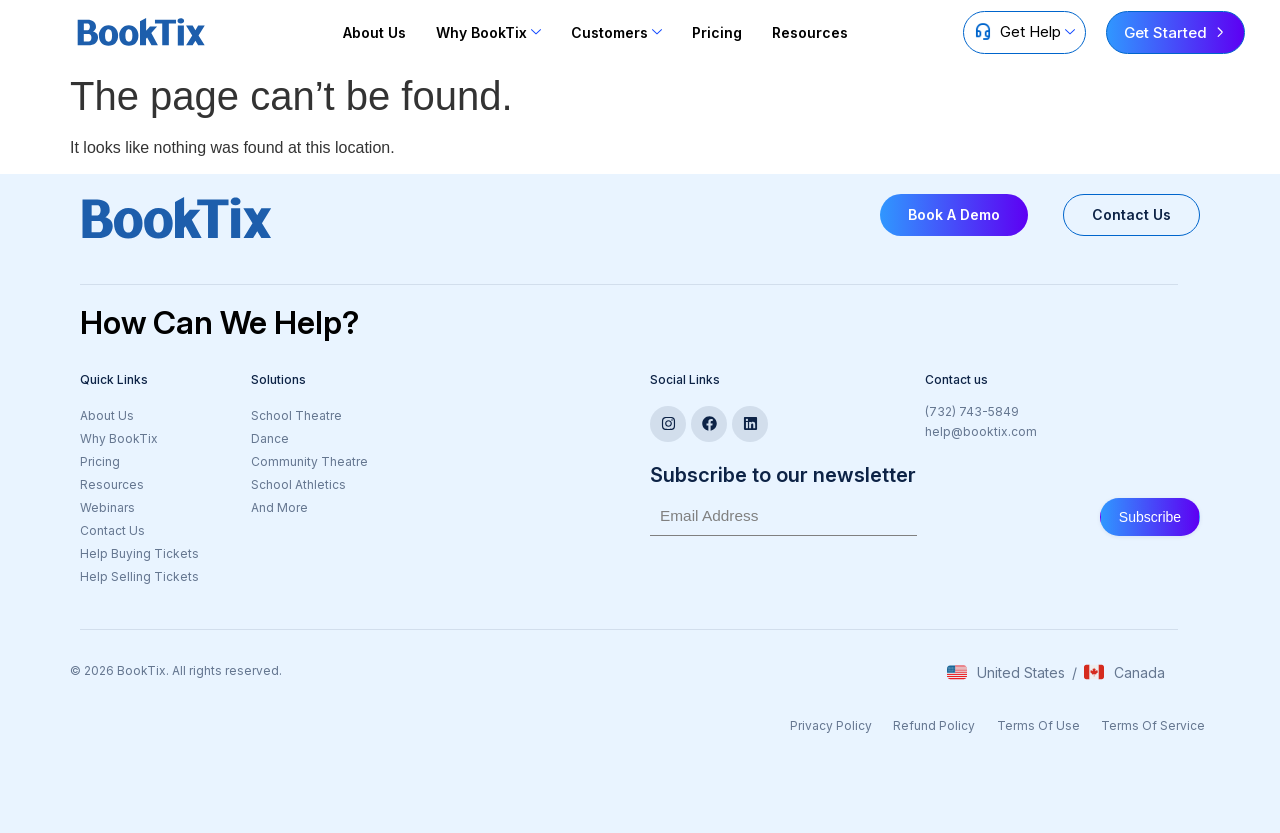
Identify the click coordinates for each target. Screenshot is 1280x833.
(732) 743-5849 (972, 411)
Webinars (107, 507)
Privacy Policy (852, 722)
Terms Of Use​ (1048, 722)
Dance (270, 438)
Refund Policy (950, 722)
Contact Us (112, 530)
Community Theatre (309, 461)
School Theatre (296, 415)
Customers (616, 32)
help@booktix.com (981, 431)
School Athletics (298, 484)
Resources (810, 32)
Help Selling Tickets (139, 576)
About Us (374, 32)
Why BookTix (488, 32)
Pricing (717, 32)
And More (279, 507)
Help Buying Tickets (139, 553)
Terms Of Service (1158, 722)
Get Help (1037, 31)
